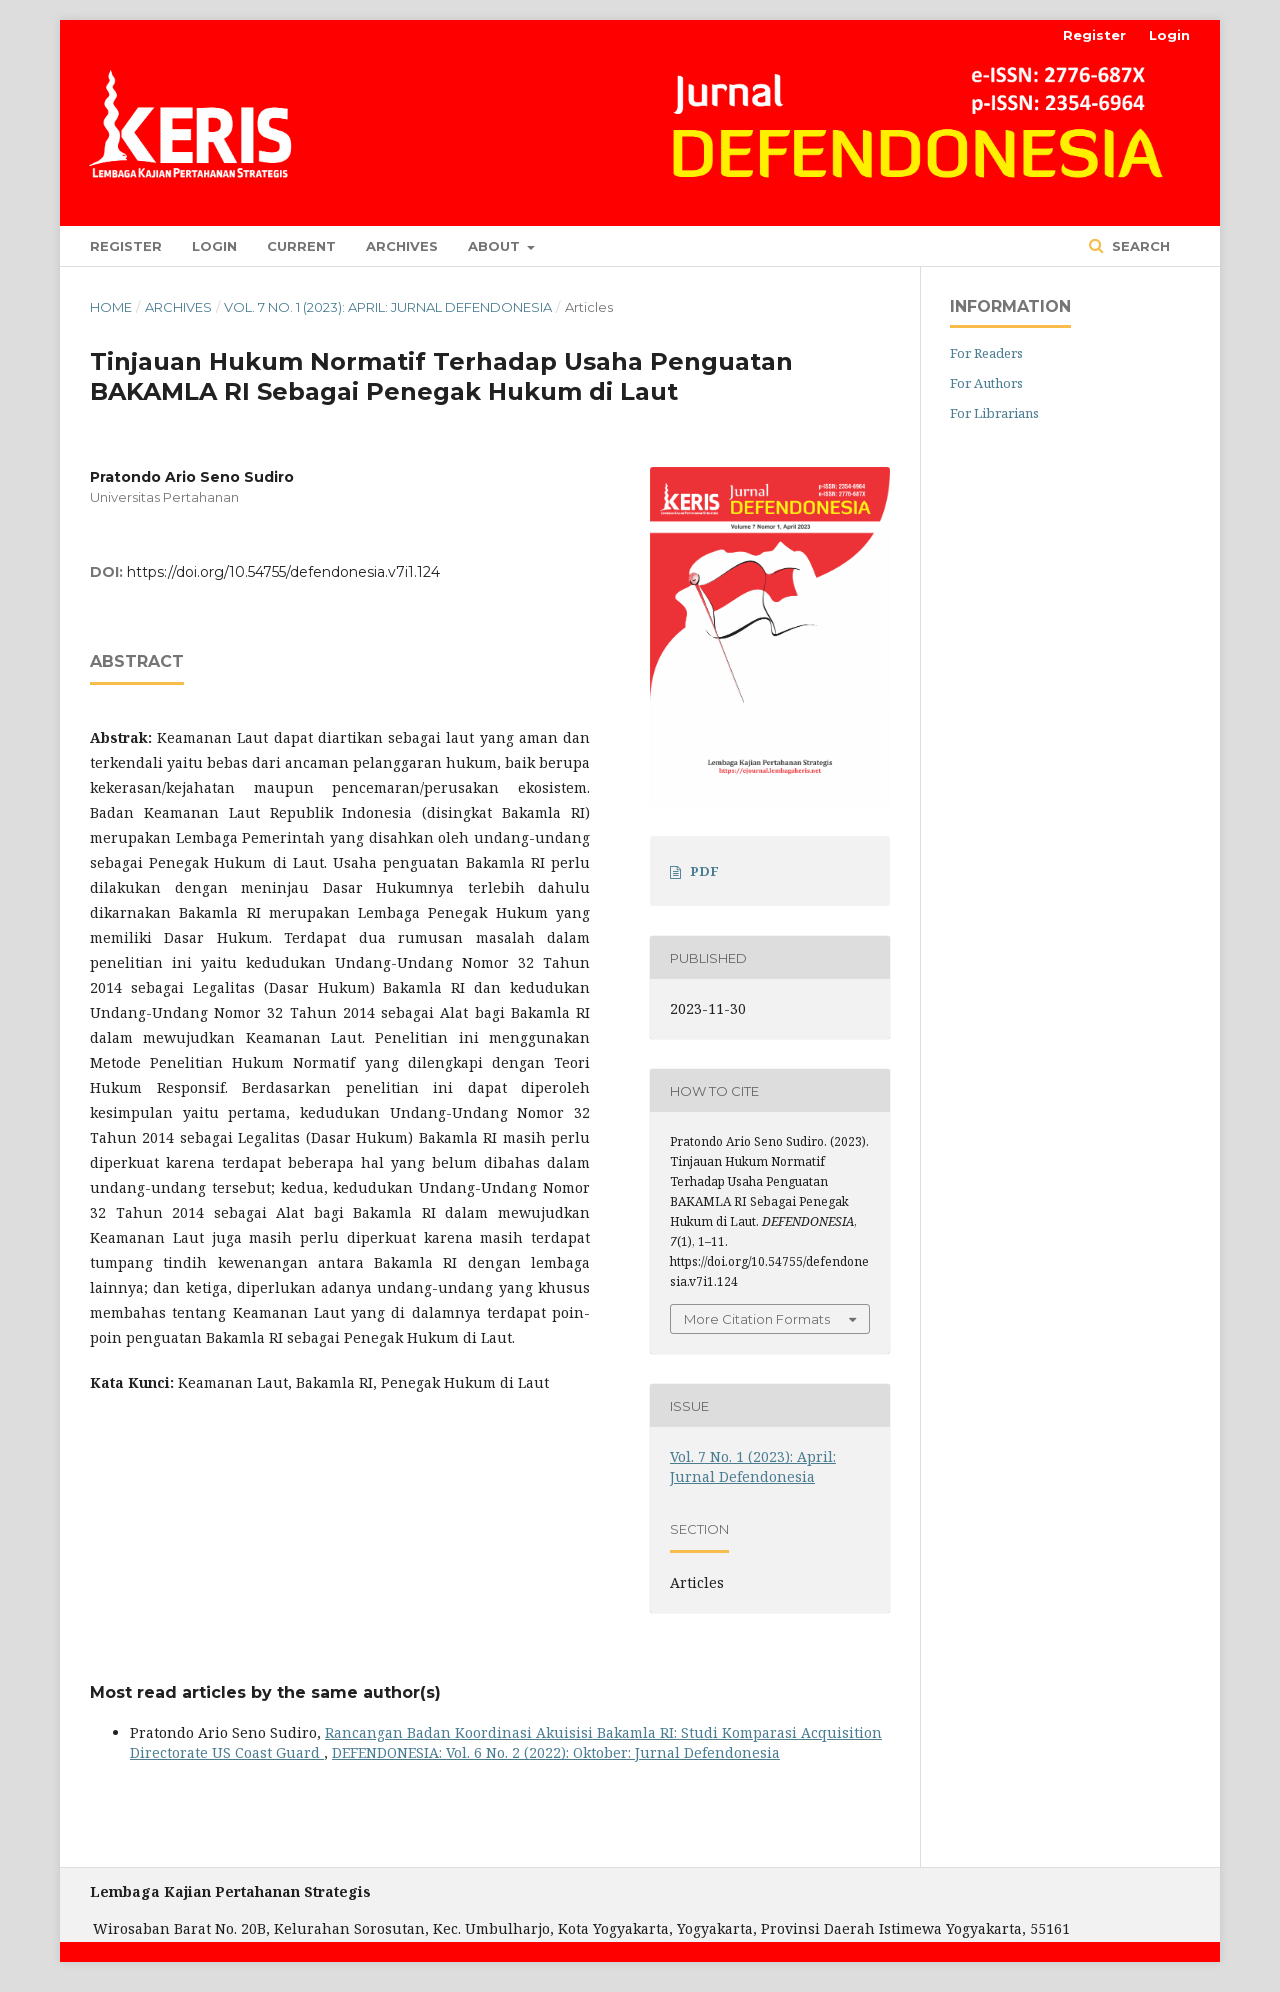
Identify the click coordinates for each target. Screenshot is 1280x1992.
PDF (704, 871)
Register (126, 246)
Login (214, 246)
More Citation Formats (757, 1319)
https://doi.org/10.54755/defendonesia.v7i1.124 (283, 572)
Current (301, 246)
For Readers (986, 353)
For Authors (986, 383)
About (496, 246)
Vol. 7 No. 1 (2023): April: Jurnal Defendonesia (388, 307)
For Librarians (994, 413)
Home (111, 307)
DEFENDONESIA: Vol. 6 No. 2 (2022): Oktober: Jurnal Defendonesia (556, 1752)
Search (1139, 246)
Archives (402, 246)
